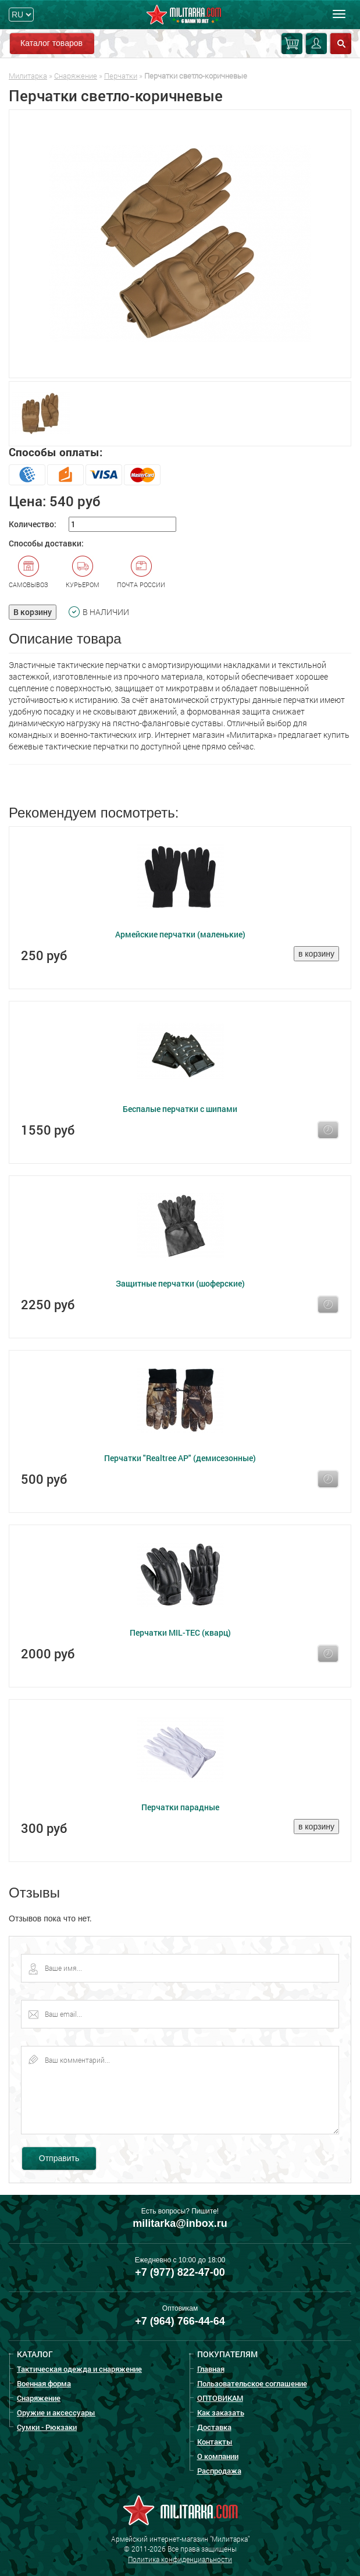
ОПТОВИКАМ (220, 2398)
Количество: (32, 524)
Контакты (215, 2441)
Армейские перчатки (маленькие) (180, 934)
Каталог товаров (51, 43)
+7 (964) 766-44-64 (180, 2321)
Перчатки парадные (180, 1807)
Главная (210, 2369)
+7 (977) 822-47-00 (180, 2272)
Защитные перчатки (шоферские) (180, 1283)
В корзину (32, 611)
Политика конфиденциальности (180, 2559)
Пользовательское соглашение (252, 2383)
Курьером (82, 572)
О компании (217, 2456)
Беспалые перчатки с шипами (180, 1108)
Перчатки (120, 75)
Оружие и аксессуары (56, 2412)
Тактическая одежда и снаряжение (79, 2369)
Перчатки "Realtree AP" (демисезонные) (180, 1457)
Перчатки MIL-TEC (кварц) (180, 1632)
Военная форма (44, 2383)
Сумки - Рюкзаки (47, 2427)
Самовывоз (28, 572)
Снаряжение (75, 75)
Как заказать (220, 2412)
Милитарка (28, 75)
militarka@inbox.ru (180, 2223)
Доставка (214, 2427)
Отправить (59, 2158)
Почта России (141, 572)
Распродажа (219, 2470)
